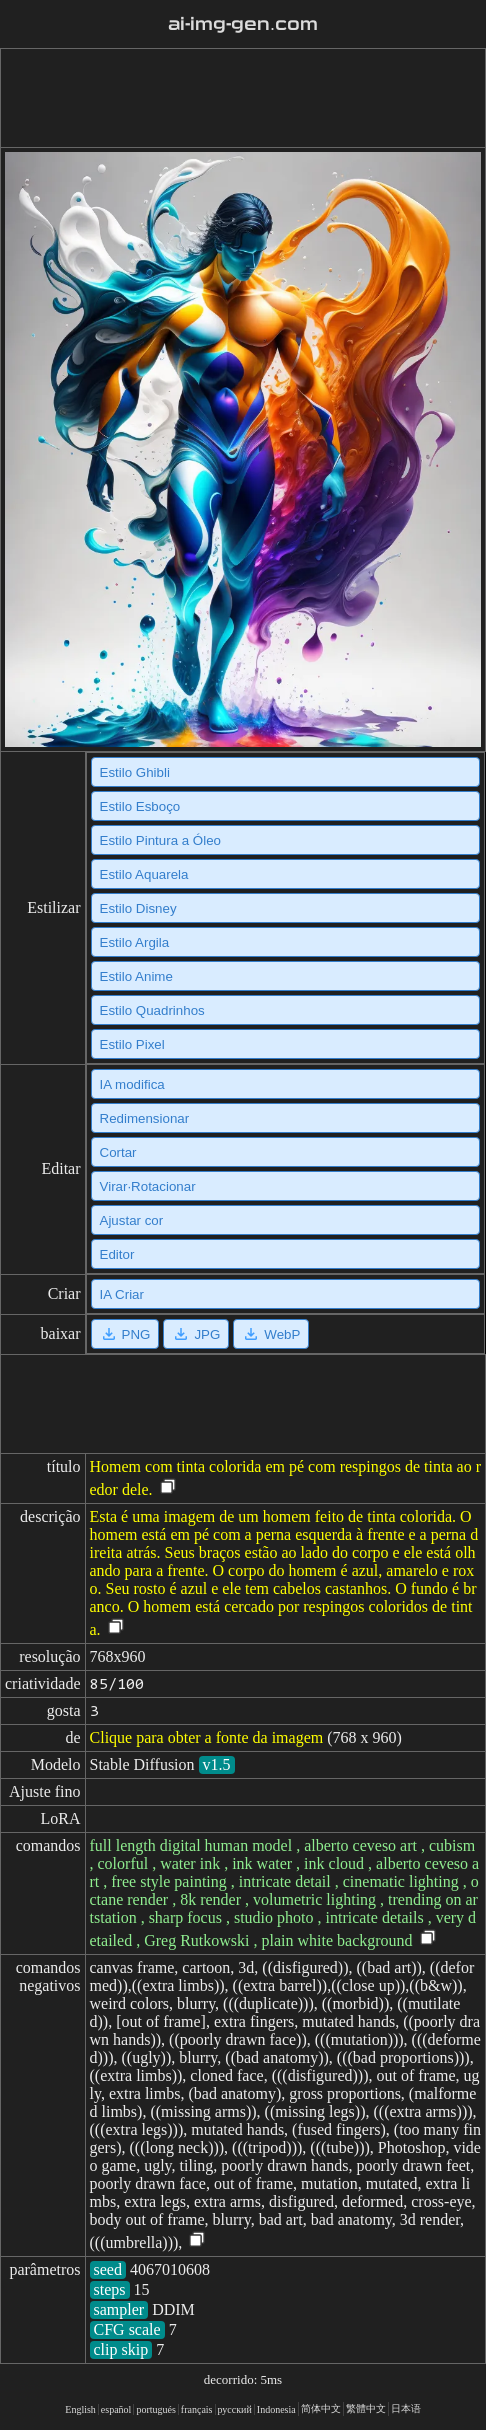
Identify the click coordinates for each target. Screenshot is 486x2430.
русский (235, 2409)
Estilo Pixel (132, 1044)
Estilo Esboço (140, 806)
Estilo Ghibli (135, 772)
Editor (117, 1254)
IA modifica (132, 1084)
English (80, 2409)
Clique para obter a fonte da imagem (207, 1737)
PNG (125, 1334)
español (116, 2409)
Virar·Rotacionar (148, 1186)
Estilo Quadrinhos (152, 1010)
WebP (271, 1334)
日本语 (406, 2408)
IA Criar (122, 1294)
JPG (196, 1334)
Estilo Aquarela (144, 874)
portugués (155, 2409)
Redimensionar (145, 1118)
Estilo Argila (135, 942)
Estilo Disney (138, 908)
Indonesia (276, 2409)
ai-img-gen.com (243, 24)
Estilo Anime (136, 976)
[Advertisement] (239, 98)
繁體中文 (366, 2408)
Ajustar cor (132, 1220)
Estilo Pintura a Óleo (161, 840)
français (197, 2409)
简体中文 (321, 2408)
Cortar (118, 1152)
